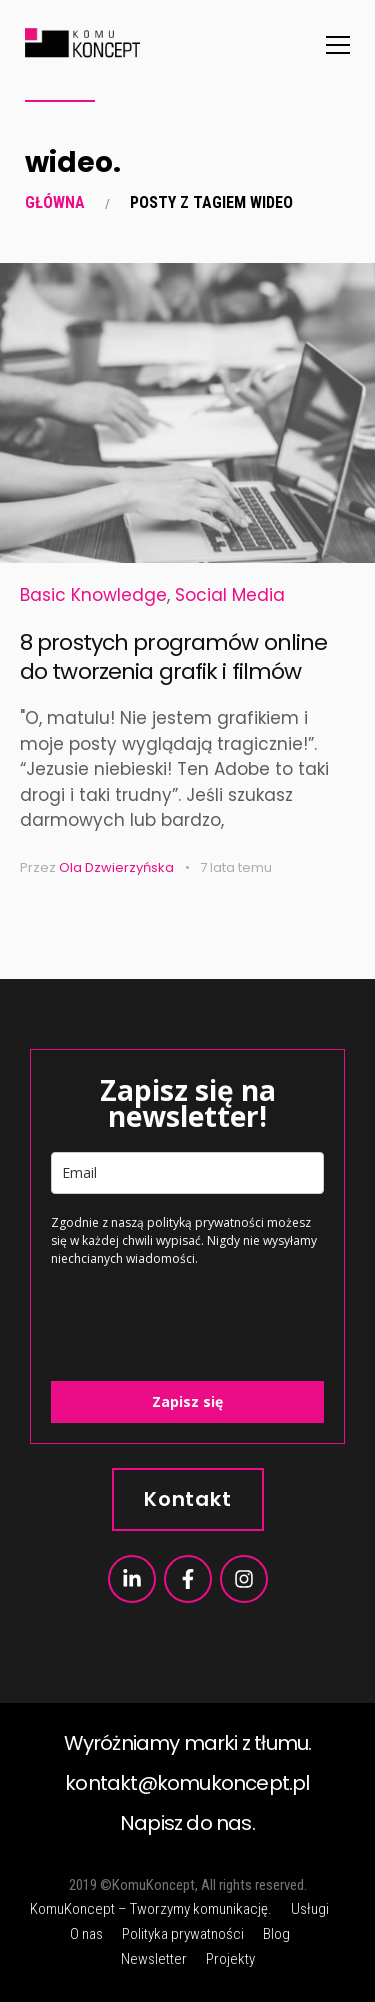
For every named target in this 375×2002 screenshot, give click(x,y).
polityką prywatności (205, 1222)
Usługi (310, 1909)
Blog (276, 1934)
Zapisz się (187, 1401)
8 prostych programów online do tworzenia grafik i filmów (173, 657)
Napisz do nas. (187, 1823)
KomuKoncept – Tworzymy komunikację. (151, 1909)
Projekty (230, 1959)
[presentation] (169, 1313)
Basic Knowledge (93, 595)
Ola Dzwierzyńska (116, 867)
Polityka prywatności (183, 1934)
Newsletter (154, 1959)
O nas (86, 1934)
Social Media (230, 595)
